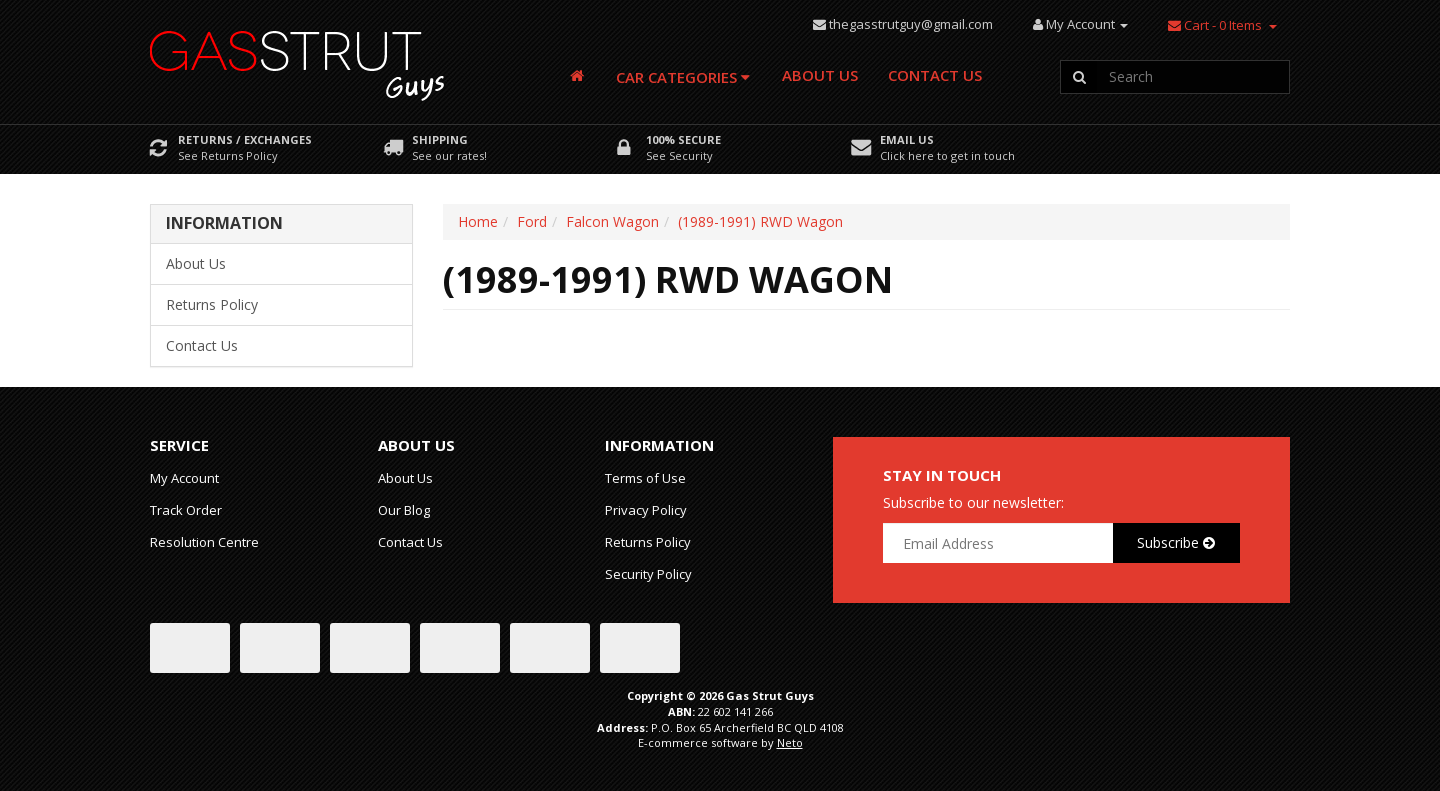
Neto (790, 742)
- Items (1215, 25)
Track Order (186, 510)
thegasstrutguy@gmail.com (911, 24)
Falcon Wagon (612, 221)
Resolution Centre (204, 542)
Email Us (907, 139)
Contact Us (935, 75)
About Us (820, 75)
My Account (184, 478)
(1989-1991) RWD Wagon (760, 221)
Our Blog (404, 510)
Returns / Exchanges (245, 139)
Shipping (440, 139)
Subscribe (1176, 542)
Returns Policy (212, 304)
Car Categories (683, 77)
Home (478, 221)
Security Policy (648, 574)
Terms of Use (645, 478)
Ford (532, 221)
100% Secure (683, 139)
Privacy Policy (646, 510)
